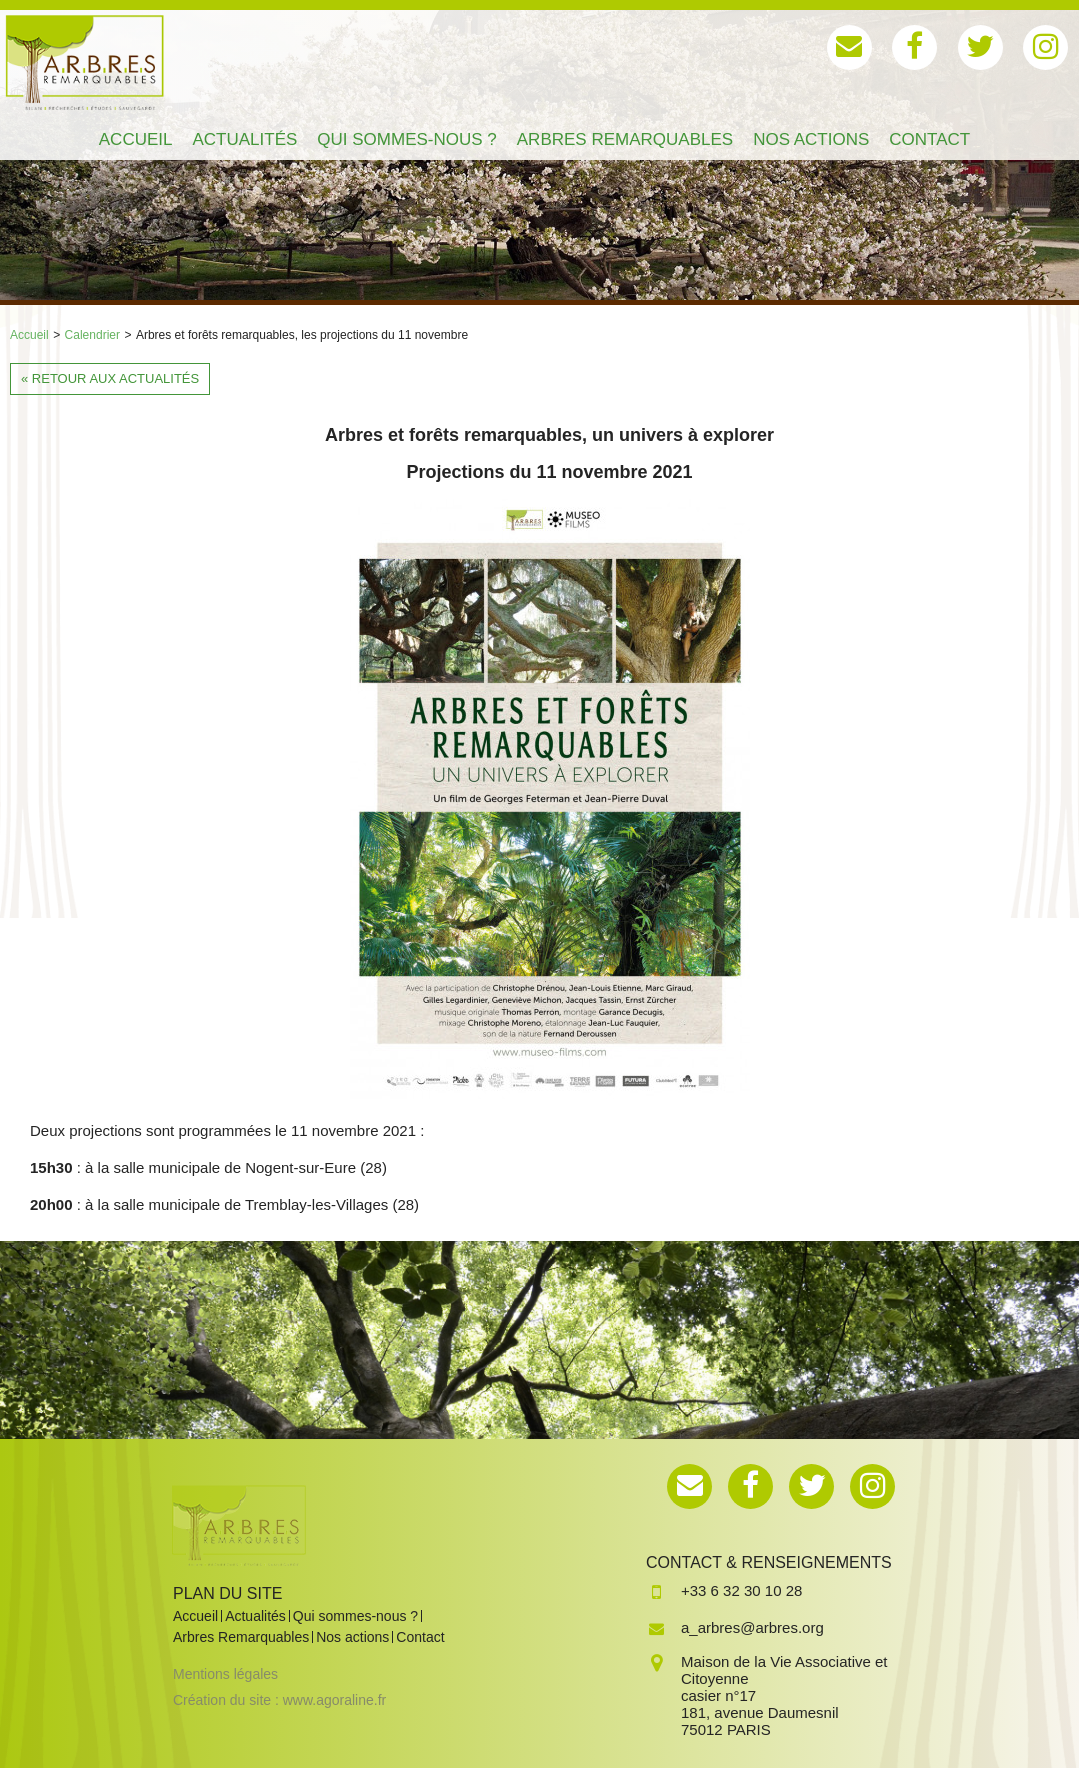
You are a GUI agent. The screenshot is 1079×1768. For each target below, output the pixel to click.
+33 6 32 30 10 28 (741, 1590)
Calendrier (92, 335)
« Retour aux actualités (110, 378)
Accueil (29, 335)
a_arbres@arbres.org (752, 1627)
